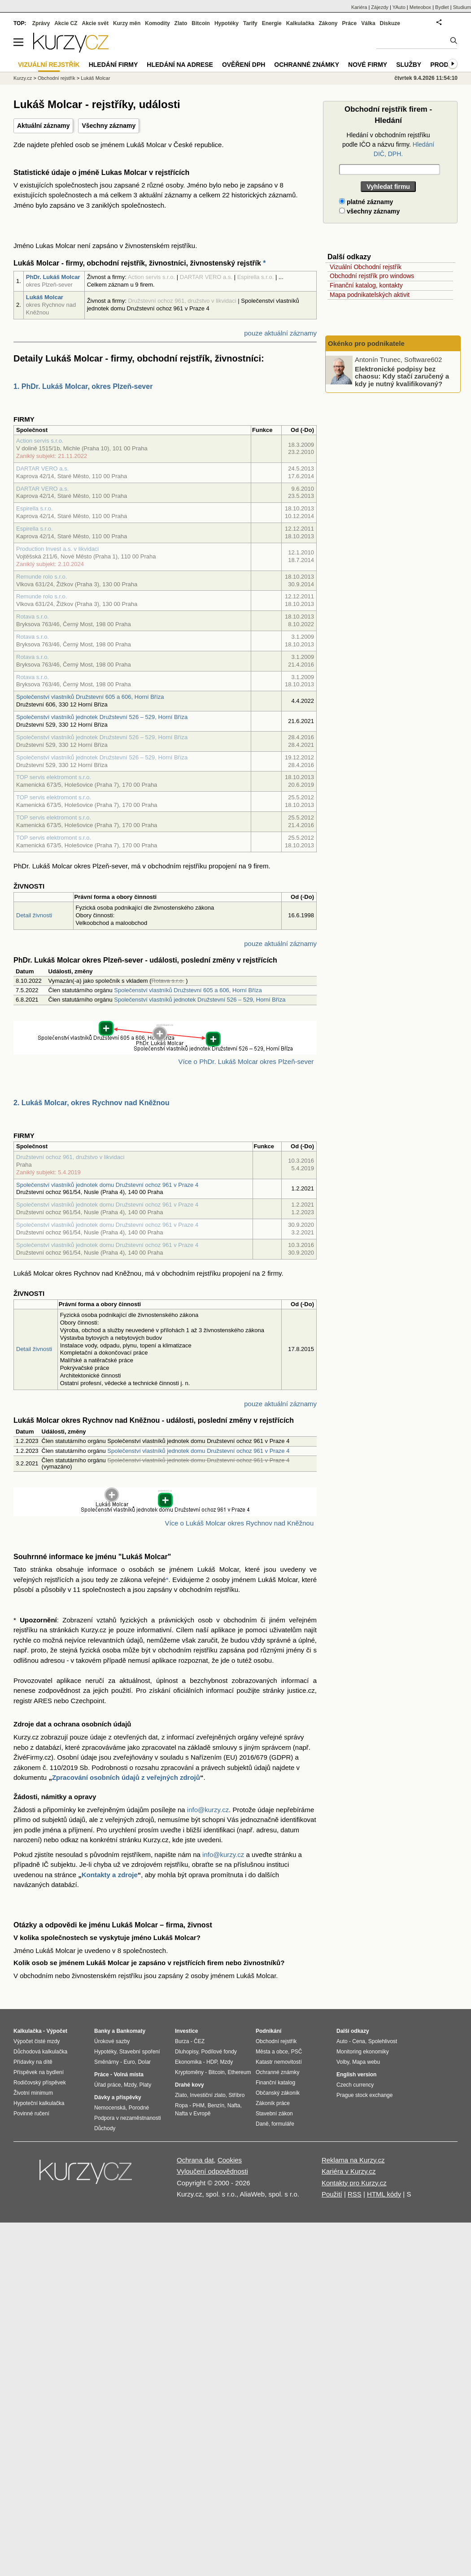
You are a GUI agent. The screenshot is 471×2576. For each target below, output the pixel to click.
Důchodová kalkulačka (40, 2052)
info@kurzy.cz (208, 1809)
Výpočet (56, 2031)
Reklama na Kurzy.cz (353, 2160)
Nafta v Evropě (192, 2113)
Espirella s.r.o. (34, 508)
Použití (332, 2194)
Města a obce (272, 2052)
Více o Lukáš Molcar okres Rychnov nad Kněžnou (239, 1523)
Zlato (181, 23)
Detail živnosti (34, 915)
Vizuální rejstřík (49, 64)
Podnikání (268, 2031)
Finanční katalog (275, 2082)
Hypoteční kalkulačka (38, 2103)
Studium (462, 7)
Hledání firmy (113, 64)
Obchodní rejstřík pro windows (372, 275)
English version (356, 2074)
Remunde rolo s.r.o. (41, 576)
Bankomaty (130, 2031)
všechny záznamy (369, 211)
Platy (146, 2085)
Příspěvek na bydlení (38, 2072)
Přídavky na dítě (32, 2062)
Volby (342, 2062)
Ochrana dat (195, 2160)
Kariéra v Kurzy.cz (349, 2171)
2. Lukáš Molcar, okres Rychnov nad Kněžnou (91, 1103)
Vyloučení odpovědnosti (212, 2171)
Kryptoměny (189, 2072)
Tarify (250, 23)
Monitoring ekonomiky (362, 2052)
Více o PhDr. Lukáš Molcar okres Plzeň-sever (246, 1061)
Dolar (144, 2062)
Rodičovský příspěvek (39, 2082)
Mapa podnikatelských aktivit (370, 294)
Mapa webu (366, 2062)
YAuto (399, 7)
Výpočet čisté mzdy (36, 2041)
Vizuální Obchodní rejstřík (365, 266)
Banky (102, 2031)
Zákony (327, 23)
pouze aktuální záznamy (280, 333)
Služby (408, 64)
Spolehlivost (382, 2041)
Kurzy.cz (22, 78)
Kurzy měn (126, 23)
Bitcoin (201, 23)
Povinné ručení (31, 2113)
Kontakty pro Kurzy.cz (354, 2183)
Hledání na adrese (180, 64)
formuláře (282, 2124)
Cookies (230, 2160)
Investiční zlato (207, 2095)
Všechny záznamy (108, 125)
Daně (262, 2124)
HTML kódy (384, 2194)
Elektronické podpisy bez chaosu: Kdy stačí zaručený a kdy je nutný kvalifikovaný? (402, 376)
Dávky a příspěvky (117, 2097)
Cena (358, 2041)
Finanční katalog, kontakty (366, 285)
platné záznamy (366, 201)
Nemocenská (110, 2108)
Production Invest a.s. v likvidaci (57, 548)
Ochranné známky (306, 64)
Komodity (157, 23)
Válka (368, 23)
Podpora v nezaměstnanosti (127, 2118)
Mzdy (130, 2085)
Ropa (181, 2105)
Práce (349, 23)
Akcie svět (95, 23)
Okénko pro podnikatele (366, 343)
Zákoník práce (273, 2103)
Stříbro (236, 2095)
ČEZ (199, 2041)
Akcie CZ (65, 23)
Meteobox (420, 7)
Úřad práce (107, 2085)
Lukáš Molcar (44, 297)
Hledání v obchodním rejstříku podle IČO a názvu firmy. (388, 144)
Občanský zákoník (278, 2093)
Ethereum (239, 2072)
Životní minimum (33, 2093)
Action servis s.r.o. (39, 440)
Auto (342, 2041)
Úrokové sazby (112, 2041)
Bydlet (442, 7)
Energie (272, 23)
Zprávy (41, 23)
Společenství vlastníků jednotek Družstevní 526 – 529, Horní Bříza (102, 717)
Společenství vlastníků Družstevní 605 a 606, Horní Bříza (90, 696)
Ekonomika (188, 2062)
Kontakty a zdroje (110, 1875)
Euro (129, 2062)
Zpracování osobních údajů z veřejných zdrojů (126, 1777)
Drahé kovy (189, 2085)
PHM (198, 2105)
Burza (182, 2041)
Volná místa (128, 2074)
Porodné (139, 2108)
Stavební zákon (274, 2113)
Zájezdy (379, 7)
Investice (186, 2031)
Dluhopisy (186, 2052)
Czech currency (355, 2085)
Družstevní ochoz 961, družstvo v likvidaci (70, 1157)
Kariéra (359, 7)
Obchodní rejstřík (56, 78)
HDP (211, 2062)
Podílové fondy (218, 2052)
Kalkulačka (300, 23)
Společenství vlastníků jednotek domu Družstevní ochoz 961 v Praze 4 (107, 1184)
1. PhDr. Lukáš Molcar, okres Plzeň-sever (83, 386)
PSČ (296, 2052)
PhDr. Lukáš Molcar (53, 277)
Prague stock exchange (364, 2095)
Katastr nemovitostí (279, 2062)
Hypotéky (226, 23)
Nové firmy (367, 64)
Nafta (233, 2105)
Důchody (104, 2128)
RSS (355, 2194)
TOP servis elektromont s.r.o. (53, 777)
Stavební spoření (139, 2052)
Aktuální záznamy (43, 125)
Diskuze (390, 23)
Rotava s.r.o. (32, 616)
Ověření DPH (243, 64)
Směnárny (106, 2062)
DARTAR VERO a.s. (42, 468)
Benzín (216, 2105)
